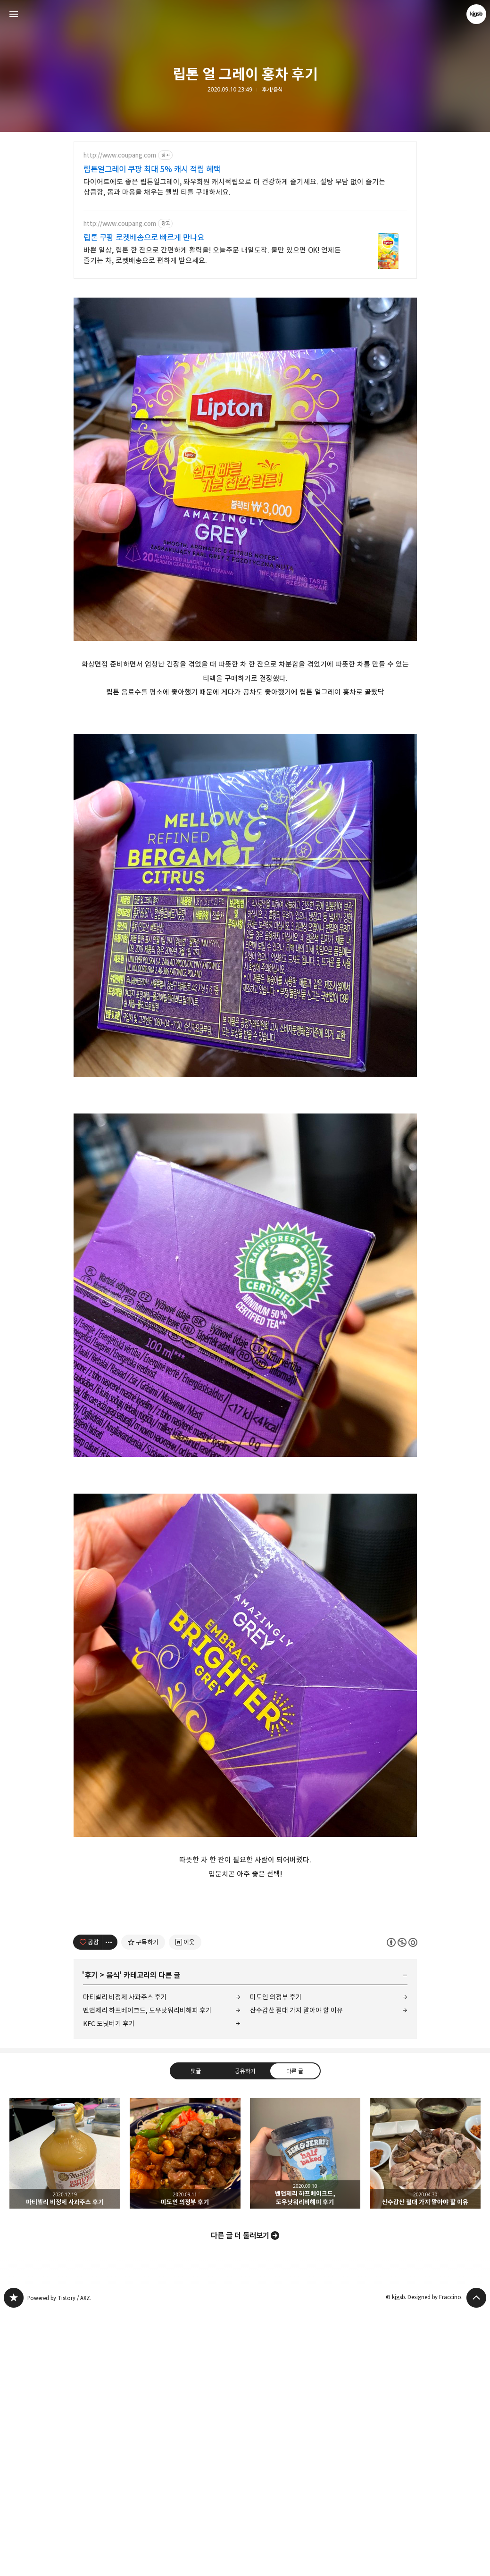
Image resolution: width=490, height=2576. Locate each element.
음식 (112, 2239)
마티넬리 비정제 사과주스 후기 (125, 2261)
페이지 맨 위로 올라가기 (476, 2562)
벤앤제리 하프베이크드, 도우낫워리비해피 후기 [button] (305, 2417)
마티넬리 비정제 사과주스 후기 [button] (64, 2417)
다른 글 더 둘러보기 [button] (240, 2499)
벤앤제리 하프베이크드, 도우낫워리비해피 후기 (147, 2274)
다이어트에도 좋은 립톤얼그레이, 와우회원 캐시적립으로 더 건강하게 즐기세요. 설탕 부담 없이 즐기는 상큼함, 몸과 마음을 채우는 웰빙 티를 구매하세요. (234, 187)
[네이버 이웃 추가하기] (185, 2206)
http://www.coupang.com (119, 155)
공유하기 (244, 2334)
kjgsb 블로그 (13, 2562)
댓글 (195, 2334)
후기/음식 (272, 89)
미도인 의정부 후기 (276, 2261)
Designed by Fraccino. (435, 2561)
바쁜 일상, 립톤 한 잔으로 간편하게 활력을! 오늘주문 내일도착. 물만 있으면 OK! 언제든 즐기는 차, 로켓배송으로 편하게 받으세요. (212, 255)
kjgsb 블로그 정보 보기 (476, 14)
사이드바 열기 (13, 14)
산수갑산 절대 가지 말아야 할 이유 (296, 2274)
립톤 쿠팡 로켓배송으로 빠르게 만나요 (143, 238)
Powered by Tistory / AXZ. (59, 2562)
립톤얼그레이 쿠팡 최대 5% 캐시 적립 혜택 (151, 169)
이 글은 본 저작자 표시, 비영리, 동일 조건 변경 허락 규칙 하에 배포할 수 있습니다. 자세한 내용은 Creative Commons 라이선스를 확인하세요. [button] (402, 2206)
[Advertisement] (245, 354)
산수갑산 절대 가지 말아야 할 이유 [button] (425, 2417)
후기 (91, 2239)
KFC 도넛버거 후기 (109, 2287)
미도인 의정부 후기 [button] (185, 2417)
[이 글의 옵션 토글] (109, 2206)
